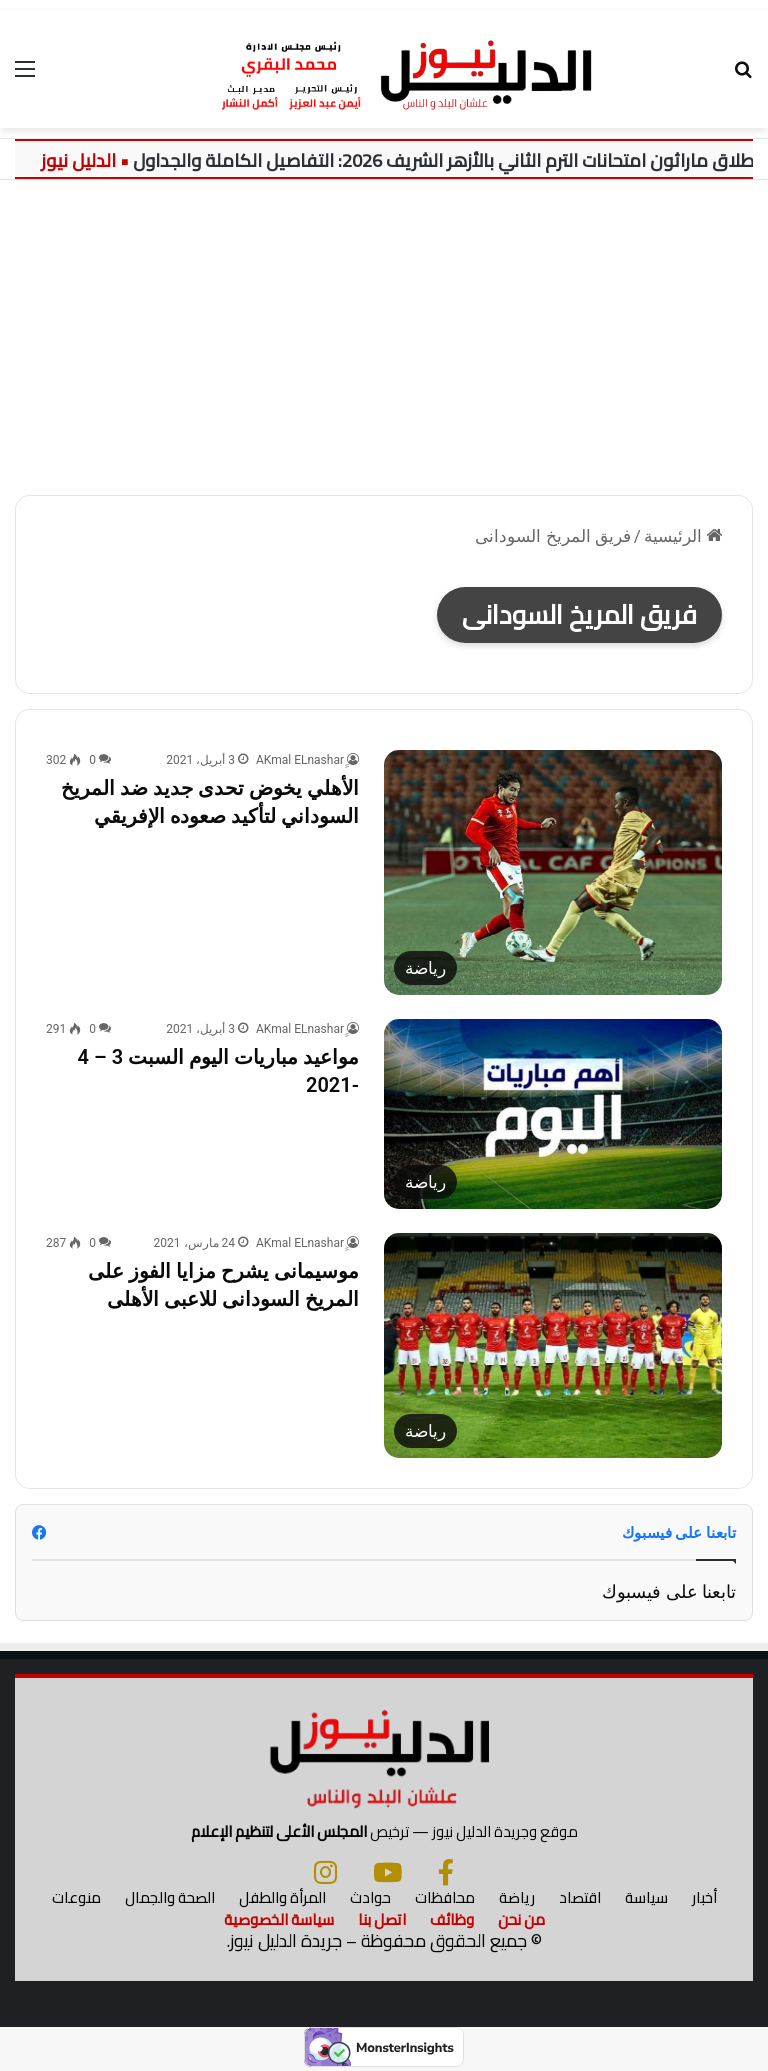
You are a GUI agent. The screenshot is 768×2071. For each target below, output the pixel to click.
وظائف (452, 1919)
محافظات (445, 1897)
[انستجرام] (325, 1872)
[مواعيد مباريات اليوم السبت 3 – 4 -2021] (553, 1114)
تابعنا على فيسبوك (669, 1591)
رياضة (517, 1897)
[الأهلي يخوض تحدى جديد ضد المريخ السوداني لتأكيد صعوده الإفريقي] (553, 872)
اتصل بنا (382, 1919)
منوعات (76, 1897)
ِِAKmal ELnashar (300, 760)
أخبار (704, 1897)
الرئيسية (683, 536)
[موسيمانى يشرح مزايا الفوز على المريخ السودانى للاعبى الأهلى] (553, 1345)
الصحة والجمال (170, 1897)
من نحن (521, 1919)
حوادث (370, 1897)
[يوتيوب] (387, 1872)
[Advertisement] (384, 330)
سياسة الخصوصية (279, 1919)
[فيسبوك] (446, 1872)
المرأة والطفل (282, 1897)
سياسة (646, 1897)
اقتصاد (580, 1897)
